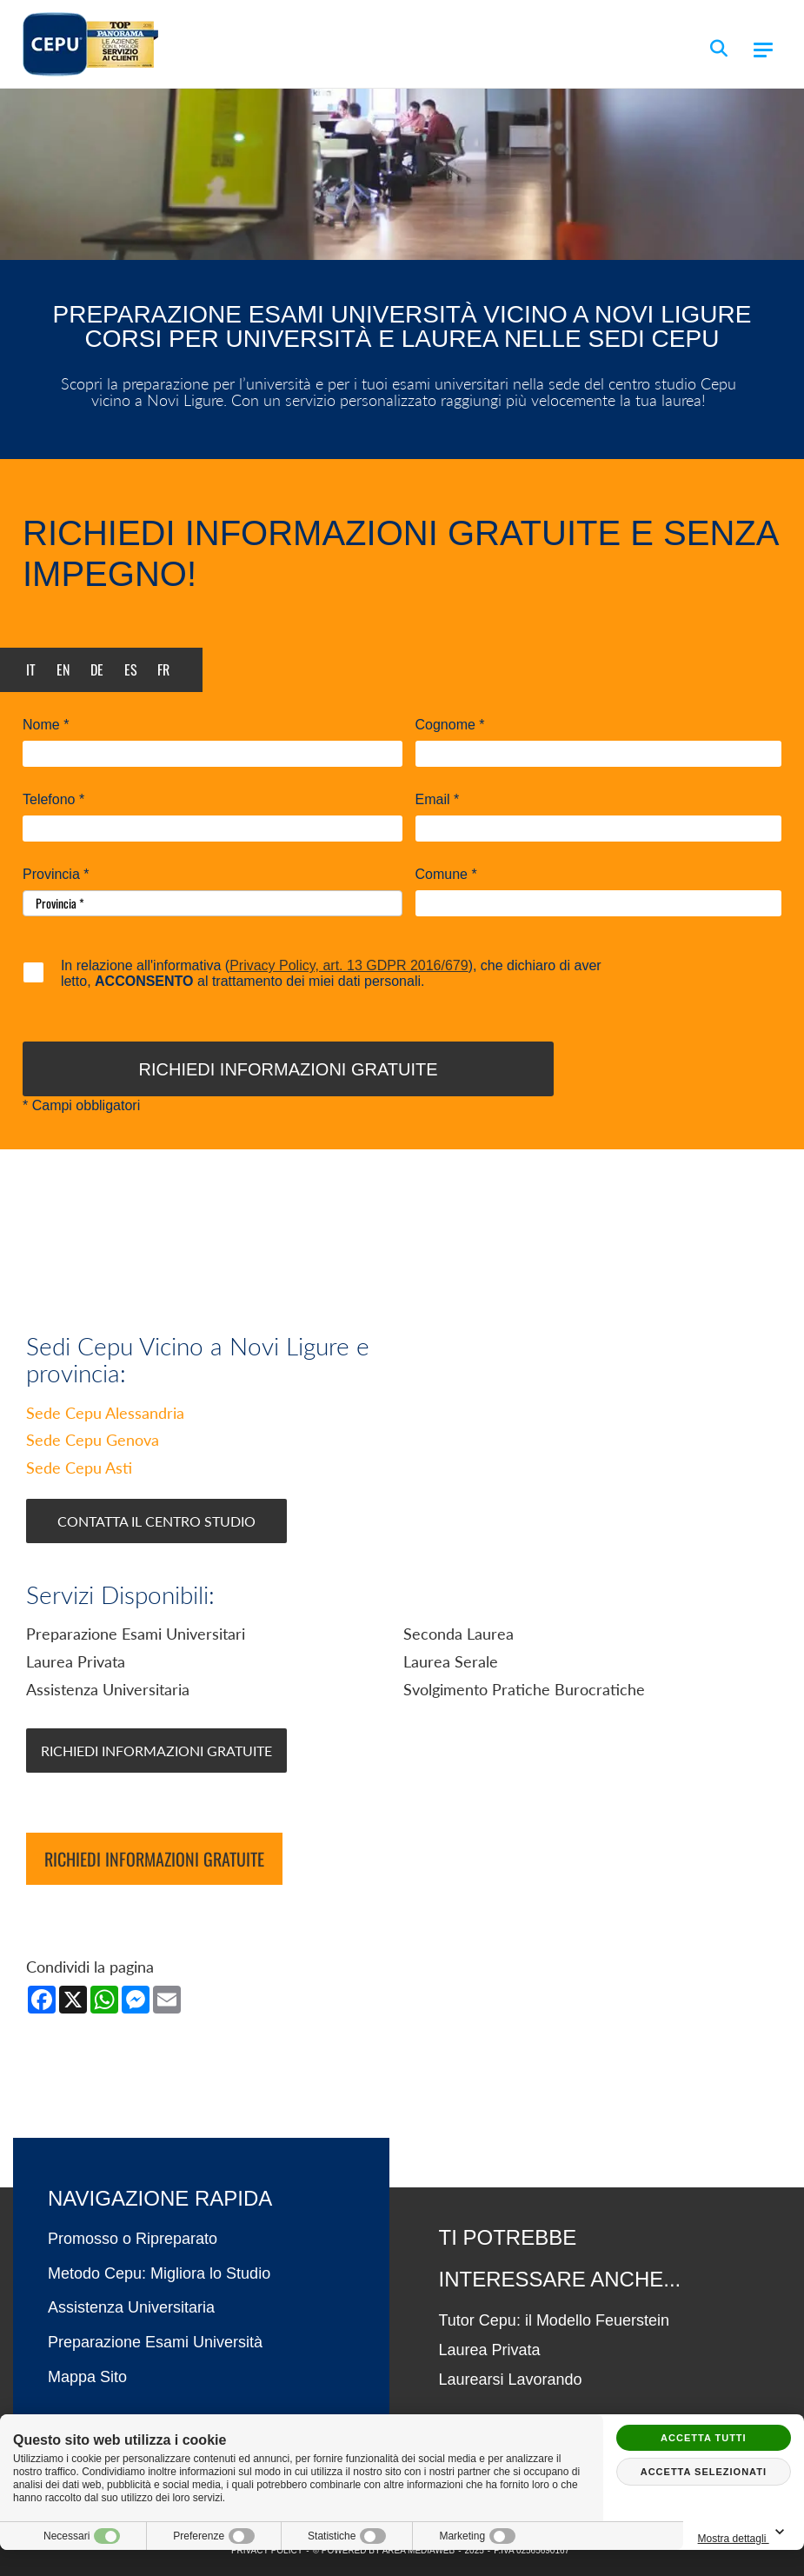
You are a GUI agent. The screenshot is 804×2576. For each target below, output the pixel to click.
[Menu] (763, 50)
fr (163, 669)
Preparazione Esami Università (155, 2342)
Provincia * (56, 875)
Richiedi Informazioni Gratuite (156, 1750)
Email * (437, 800)
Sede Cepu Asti (79, 1467)
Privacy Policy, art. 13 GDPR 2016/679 (348, 965)
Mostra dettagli (744, 2533)
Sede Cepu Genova (92, 1439)
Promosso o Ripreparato (132, 2238)
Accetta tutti (704, 2438)
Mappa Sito (87, 2377)
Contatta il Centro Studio (156, 1521)
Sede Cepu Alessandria (105, 1412)
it (31, 669)
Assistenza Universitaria (131, 2307)
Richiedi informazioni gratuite (154, 1859)
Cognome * (450, 725)
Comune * (446, 875)
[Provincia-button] (212, 903)
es (130, 669)
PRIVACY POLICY (266, 2550)
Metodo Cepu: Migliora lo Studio (159, 2273)
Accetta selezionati (704, 2471)
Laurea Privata (490, 2350)
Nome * (46, 725)
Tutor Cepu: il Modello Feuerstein (554, 2320)
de (96, 669)
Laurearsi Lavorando (510, 2379)
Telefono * (53, 800)
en (63, 669)
